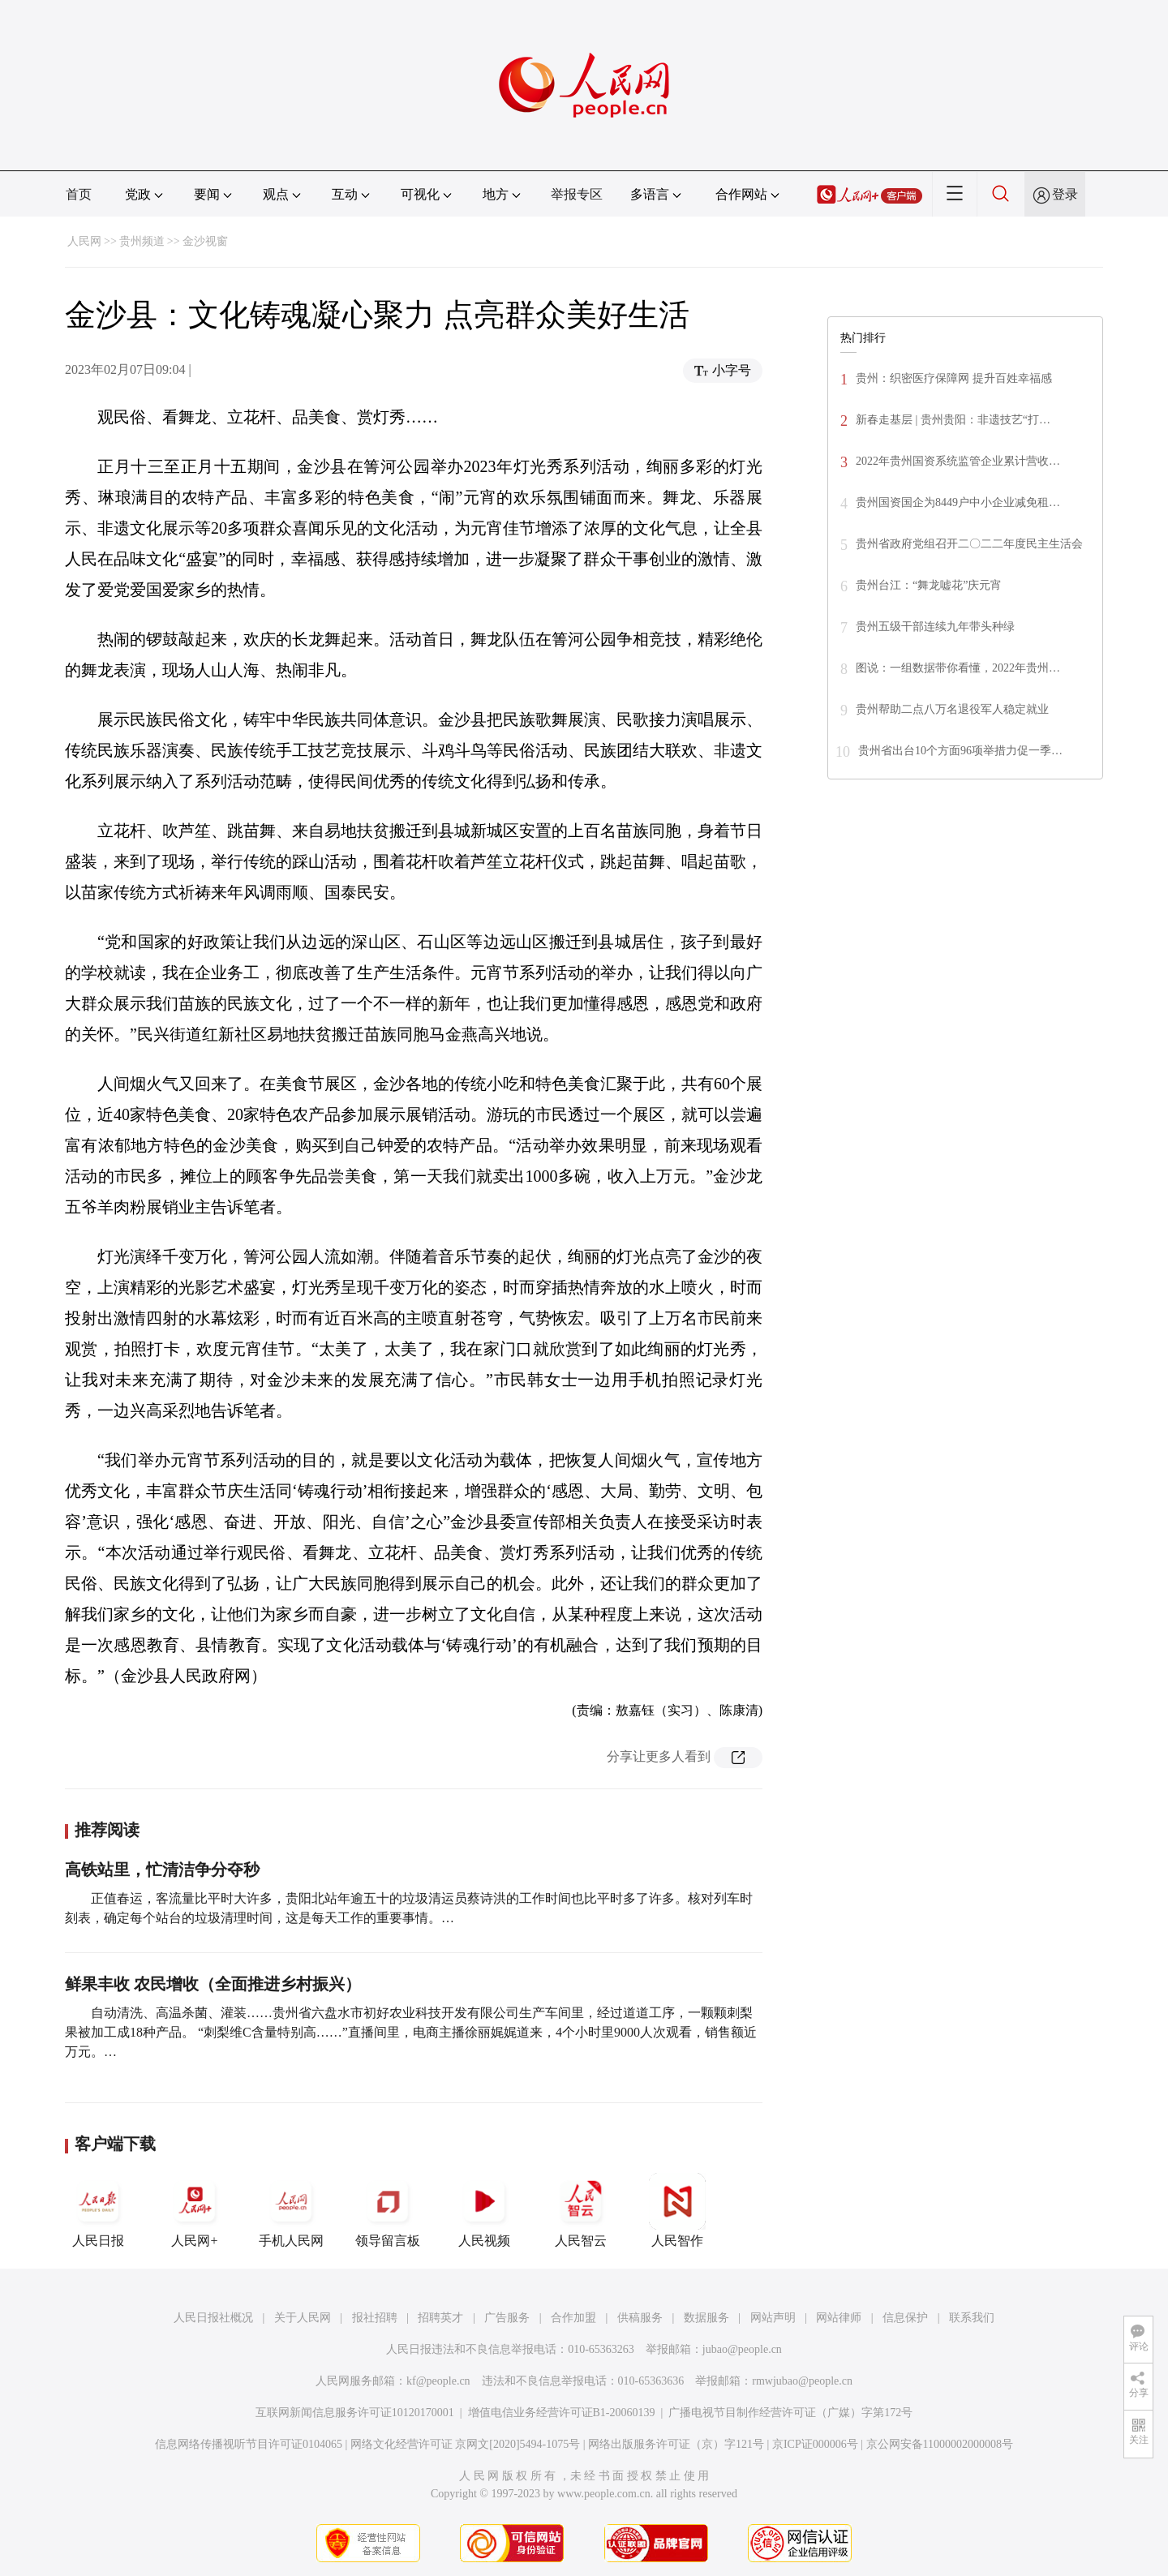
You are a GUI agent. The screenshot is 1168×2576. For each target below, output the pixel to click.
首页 (79, 194)
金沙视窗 (205, 241)
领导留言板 (387, 2210)
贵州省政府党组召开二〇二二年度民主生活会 (969, 544)
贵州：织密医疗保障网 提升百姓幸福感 (954, 378)
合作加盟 (573, 2318)
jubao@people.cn (742, 2349)
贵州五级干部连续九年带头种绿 (935, 626)
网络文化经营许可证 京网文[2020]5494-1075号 (465, 2444)
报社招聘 (374, 2318)
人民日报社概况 (213, 2318)
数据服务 (706, 2318)
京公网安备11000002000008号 (939, 2444)
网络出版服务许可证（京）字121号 (676, 2444)
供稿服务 (640, 2318)
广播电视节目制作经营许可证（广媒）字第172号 (790, 2412)
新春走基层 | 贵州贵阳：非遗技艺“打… (953, 420)
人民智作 (677, 2210)
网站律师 (838, 2318)
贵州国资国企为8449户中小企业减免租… (958, 502)
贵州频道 (142, 241)
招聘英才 (440, 2318)
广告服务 (507, 2318)
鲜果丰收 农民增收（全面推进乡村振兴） (213, 1984)
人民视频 (484, 2210)
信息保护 (905, 2318)
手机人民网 (291, 2210)
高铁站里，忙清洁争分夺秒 (162, 1869)
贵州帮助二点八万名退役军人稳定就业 (952, 709)
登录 (1065, 194)
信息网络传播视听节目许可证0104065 (248, 2444)
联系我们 (971, 2318)
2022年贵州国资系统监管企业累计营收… (958, 461)
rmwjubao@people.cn (802, 2381)
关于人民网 (302, 2318)
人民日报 (98, 2210)
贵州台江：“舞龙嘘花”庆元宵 (929, 585)
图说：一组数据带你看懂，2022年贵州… (958, 668)
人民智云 (580, 2210)
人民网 (84, 241)
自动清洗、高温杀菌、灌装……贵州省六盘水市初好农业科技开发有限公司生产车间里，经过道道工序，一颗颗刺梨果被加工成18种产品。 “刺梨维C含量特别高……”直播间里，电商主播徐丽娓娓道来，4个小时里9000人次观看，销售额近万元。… (411, 2032)
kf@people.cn (438, 2381)
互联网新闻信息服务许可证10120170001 (355, 2412)
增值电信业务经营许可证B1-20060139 (561, 2412)
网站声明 (773, 2318)
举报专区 (577, 194)
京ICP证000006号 (815, 2444)
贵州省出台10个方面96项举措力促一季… (960, 751)
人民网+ (194, 2210)
